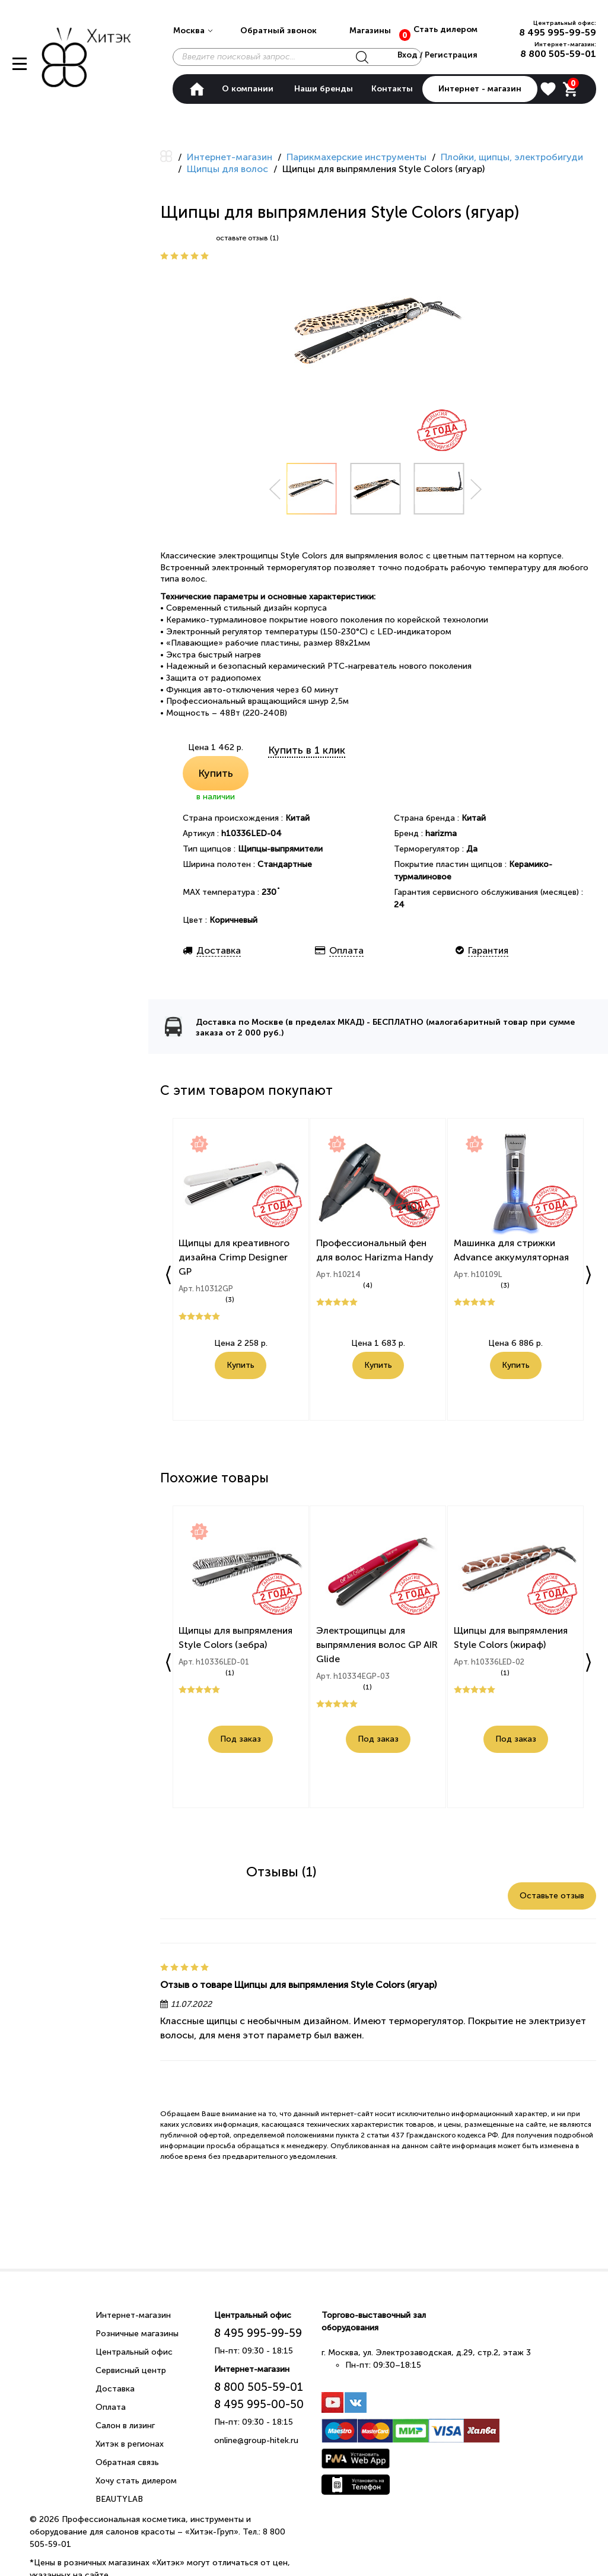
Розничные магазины (137, 2334)
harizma (441, 833)
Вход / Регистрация (436, 55)
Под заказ (240, 1741)
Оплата (111, 2407)
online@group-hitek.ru (256, 2440)
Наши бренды (323, 89)
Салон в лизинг (125, 2426)
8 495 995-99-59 (557, 32)
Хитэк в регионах (130, 2444)
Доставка (115, 2389)
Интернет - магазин (479, 89)
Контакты (392, 89)
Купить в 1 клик (306, 750)
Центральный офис (134, 2352)
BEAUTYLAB (119, 2499)
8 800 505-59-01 (558, 53)
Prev (275, 489)
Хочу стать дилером (136, 2481)
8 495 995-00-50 (259, 2404)
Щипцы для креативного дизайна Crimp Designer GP (235, 1259)
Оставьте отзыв (552, 1896)
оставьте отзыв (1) (247, 238)
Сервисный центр (131, 2370)
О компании (247, 89)
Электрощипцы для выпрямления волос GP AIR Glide (377, 1646)
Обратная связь (127, 2462)
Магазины (370, 31)
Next (476, 489)
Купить (215, 773)
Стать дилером (445, 29)
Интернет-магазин (133, 2315)
